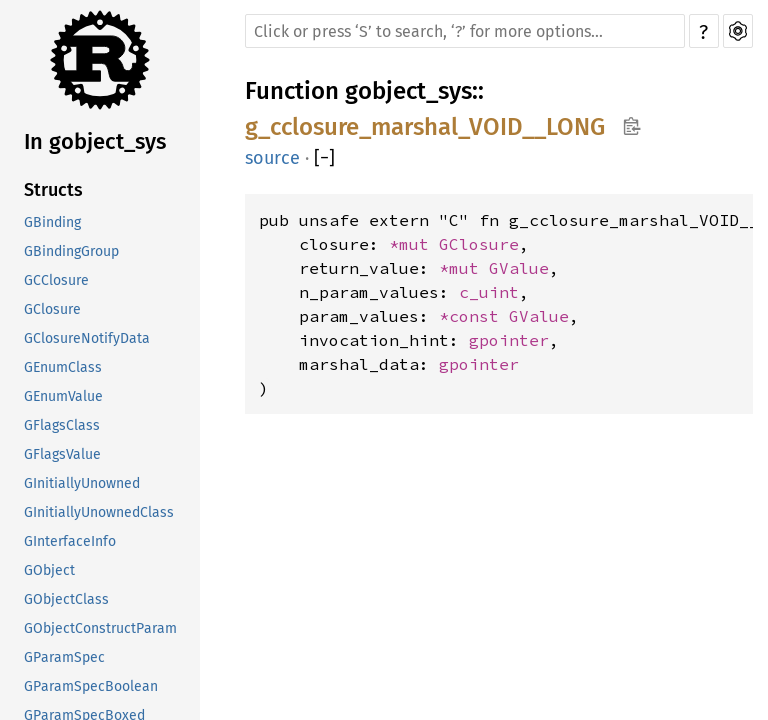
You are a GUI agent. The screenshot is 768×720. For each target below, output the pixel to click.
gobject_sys (408, 91)
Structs (53, 190)
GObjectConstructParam (100, 628)
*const (474, 316)
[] (324, 158)
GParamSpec (64, 657)
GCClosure (56, 280)
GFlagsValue (62, 454)
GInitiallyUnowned (82, 483)
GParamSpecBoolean (91, 686)
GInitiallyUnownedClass (99, 512)
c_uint (489, 292)
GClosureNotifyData (87, 338)
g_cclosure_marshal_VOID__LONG (425, 127)
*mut (414, 244)
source (272, 158)
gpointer (509, 340)
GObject (49, 570)
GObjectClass (66, 599)
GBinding (52, 222)
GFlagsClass (62, 425)
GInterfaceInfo (70, 541)
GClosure (52, 309)
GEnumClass (63, 367)
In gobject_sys (95, 141)
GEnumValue (63, 396)
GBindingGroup (71, 251)
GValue (519, 268)
